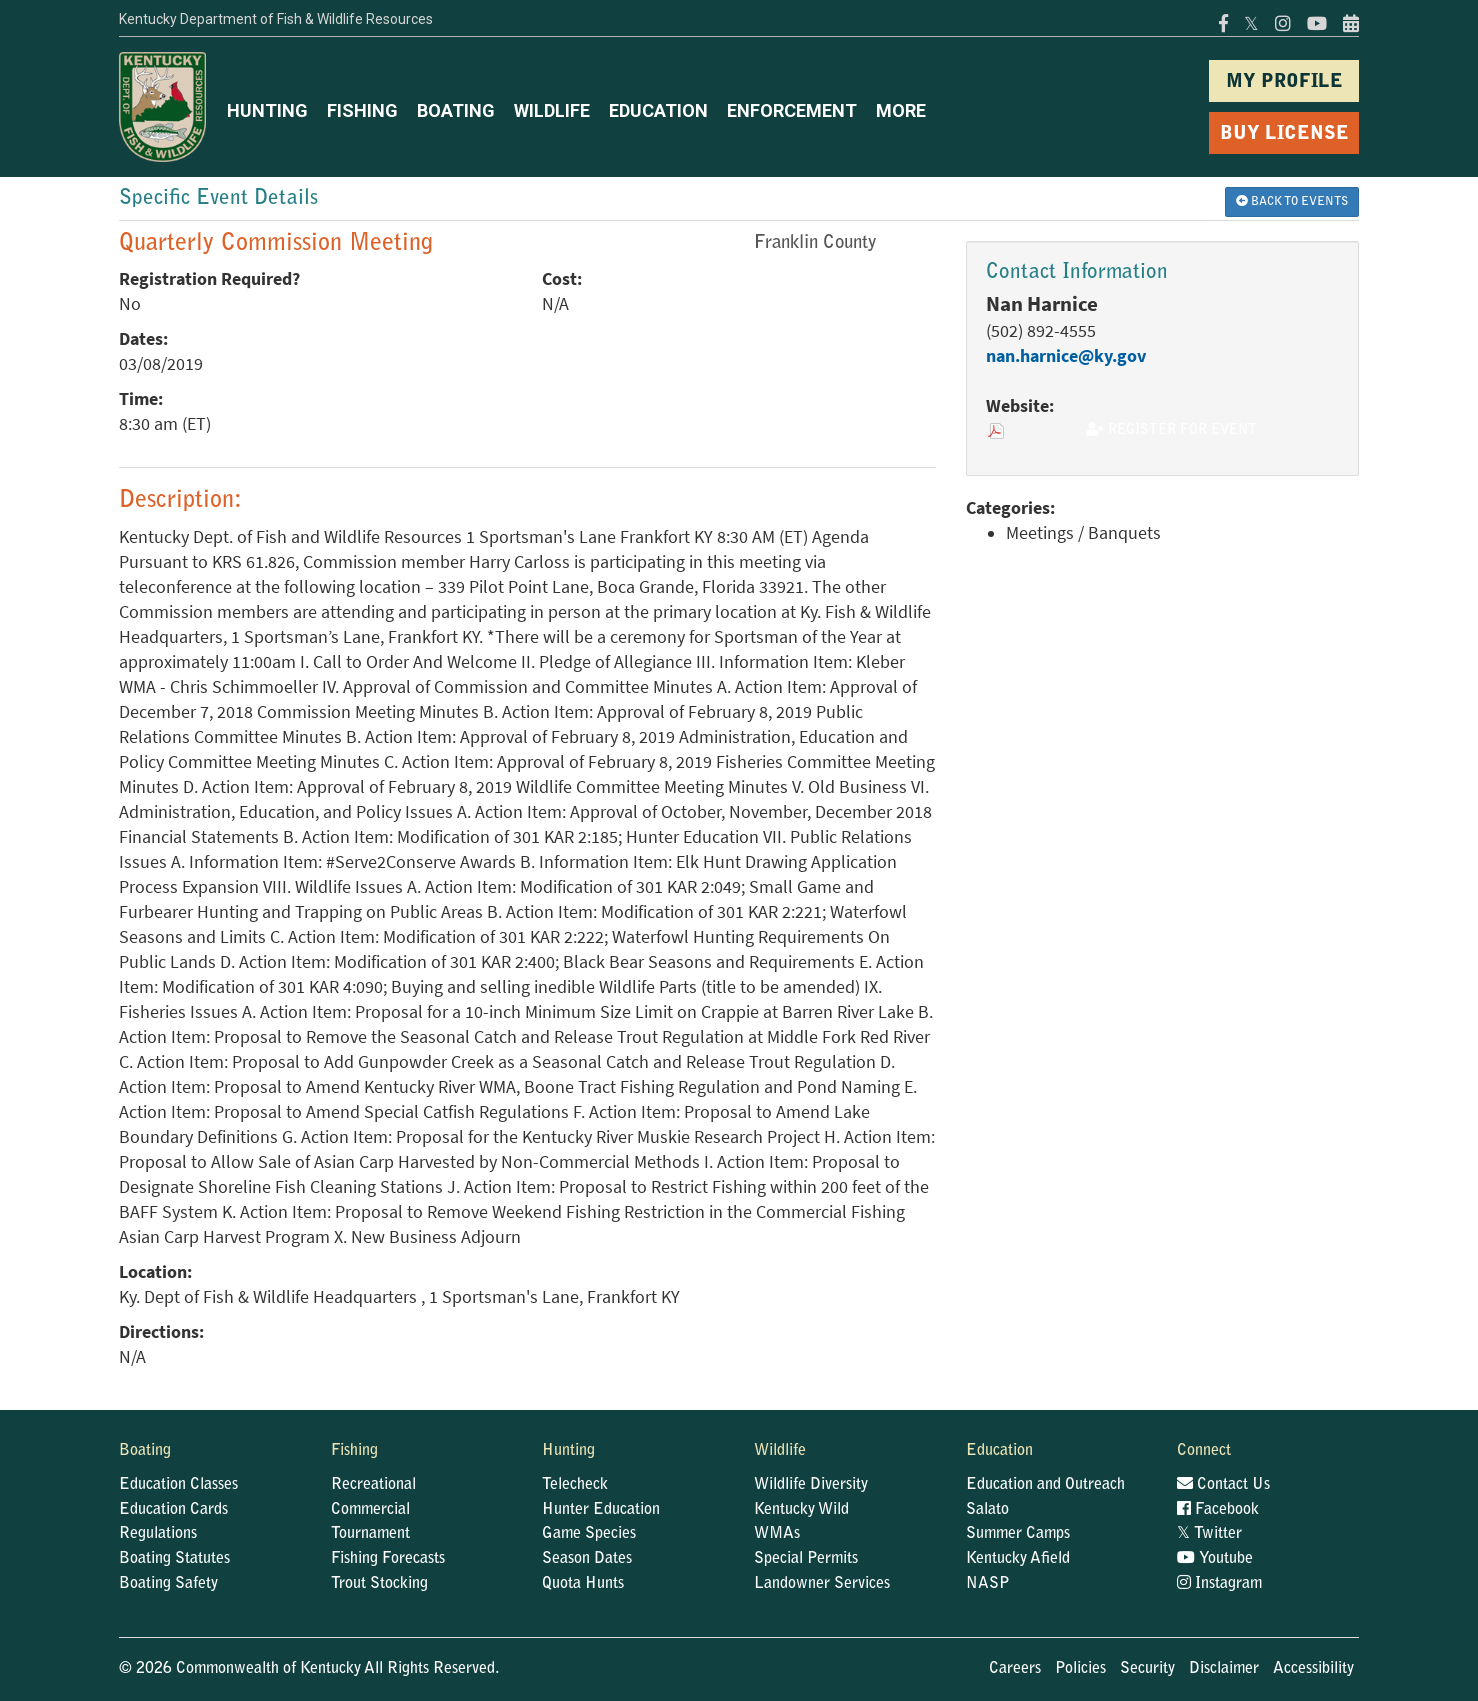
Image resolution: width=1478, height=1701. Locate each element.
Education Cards (173, 1510)
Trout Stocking (379, 1584)
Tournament (370, 1534)
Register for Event (1171, 430)
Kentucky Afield (1018, 1559)
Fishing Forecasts (388, 1559)
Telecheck (575, 1485)
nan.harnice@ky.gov (1066, 356)
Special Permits (806, 1559)
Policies (1080, 1669)
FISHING (362, 110)
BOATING (456, 110)
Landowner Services (822, 1584)
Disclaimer (1224, 1669)
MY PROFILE (1284, 82)
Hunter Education (601, 1510)
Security (1147, 1669)
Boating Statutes (174, 1559)
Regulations (158, 1534)
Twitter (1209, 1534)
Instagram (1219, 1584)
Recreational (373, 1485)
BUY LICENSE (1284, 134)
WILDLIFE (552, 110)
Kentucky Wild (801, 1510)
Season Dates (587, 1559)
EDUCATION (658, 110)
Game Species (589, 1534)
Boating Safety (168, 1584)
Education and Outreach (1045, 1485)
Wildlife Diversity (811, 1485)
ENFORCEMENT (792, 110)
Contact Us (1223, 1485)
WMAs (777, 1534)
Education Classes (178, 1485)
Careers (1015, 1669)
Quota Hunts (583, 1584)
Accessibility (1313, 1669)
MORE (901, 110)
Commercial (370, 1510)
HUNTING (267, 110)
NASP (988, 1584)
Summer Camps (1018, 1534)
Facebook (1218, 1510)
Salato (987, 1510)
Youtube (1215, 1559)
